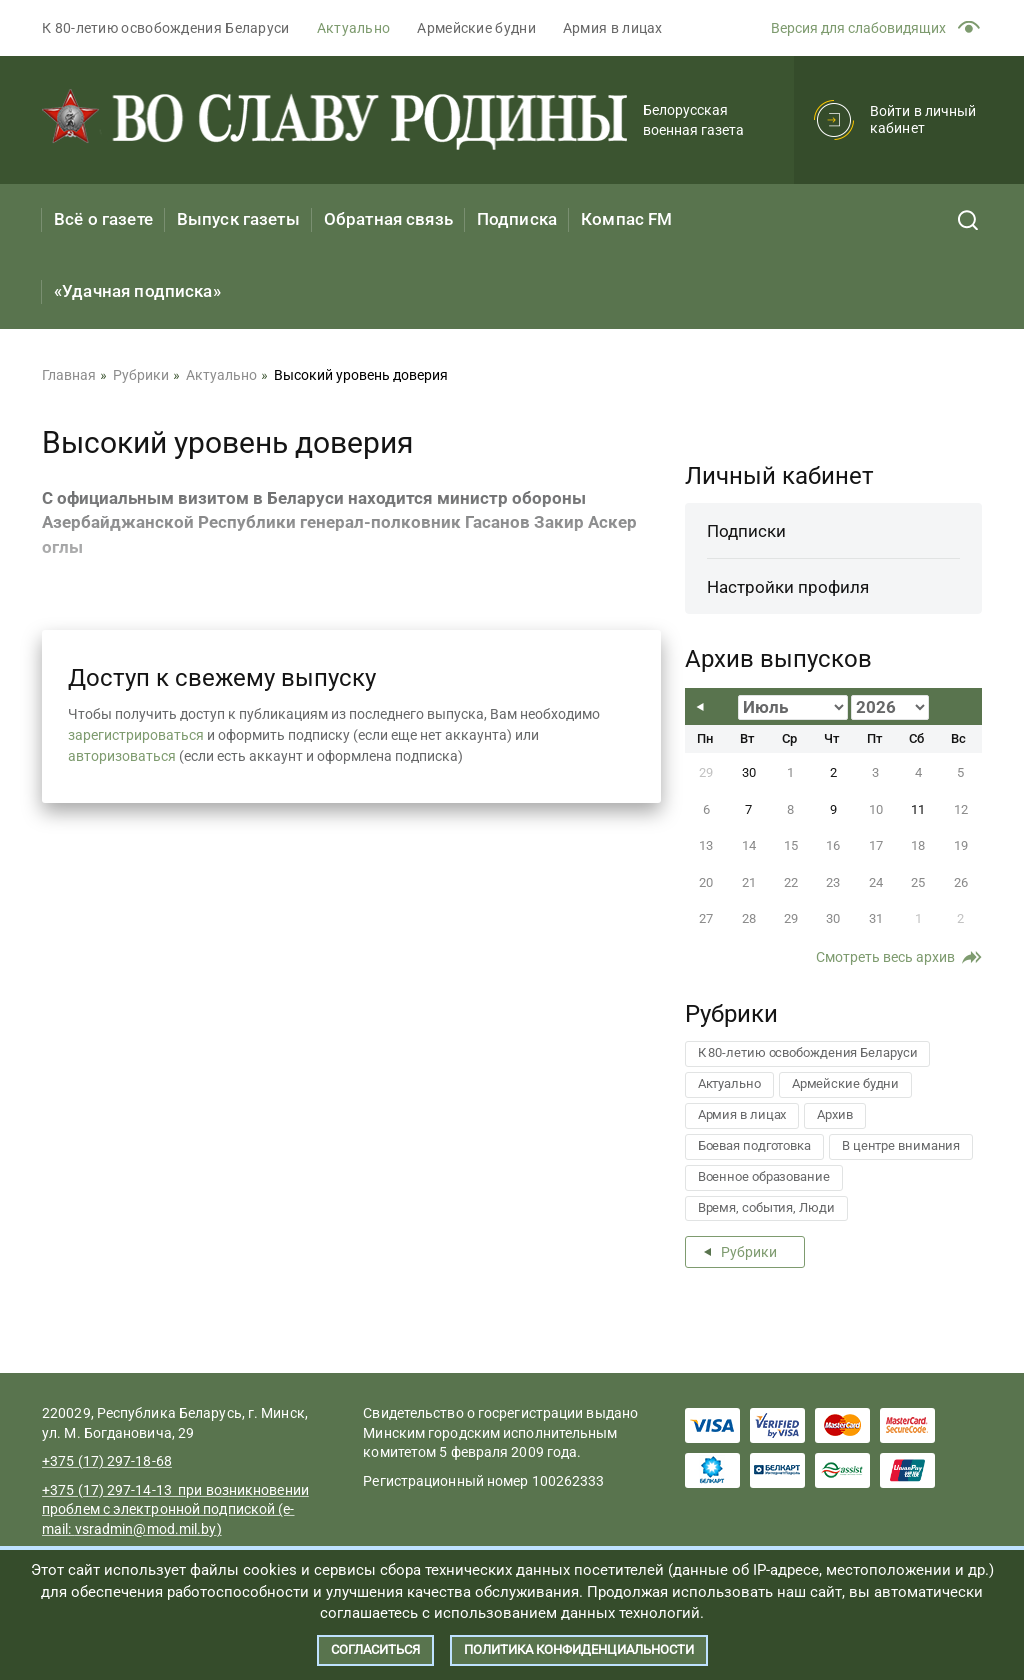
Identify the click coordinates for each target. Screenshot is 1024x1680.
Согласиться (375, 1649)
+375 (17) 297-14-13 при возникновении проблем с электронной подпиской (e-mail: (175, 1509)
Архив (835, 1114)
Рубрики (749, 1252)
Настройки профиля (788, 587)
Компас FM (626, 219)
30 (749, 772)
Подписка (517, 219)
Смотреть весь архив (885, 957)
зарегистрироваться (136, 735)
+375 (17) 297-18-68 (107, 1461)
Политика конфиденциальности (579, 1649)
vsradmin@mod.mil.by (146, 1529)
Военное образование (764, 1176)
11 (918, 809)
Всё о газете (103, 219)
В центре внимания (901, 1145)
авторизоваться (122, 756)
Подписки (746, 531)
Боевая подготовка (754, 1145)
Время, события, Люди (766, 1207)
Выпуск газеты (238, 219)
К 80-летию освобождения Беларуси (166, 28)
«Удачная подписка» (137, 291)
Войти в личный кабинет (923, 119)
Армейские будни (476, 28)
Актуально (354, 28)
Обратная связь (388, 219)
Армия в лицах (613, 28)
